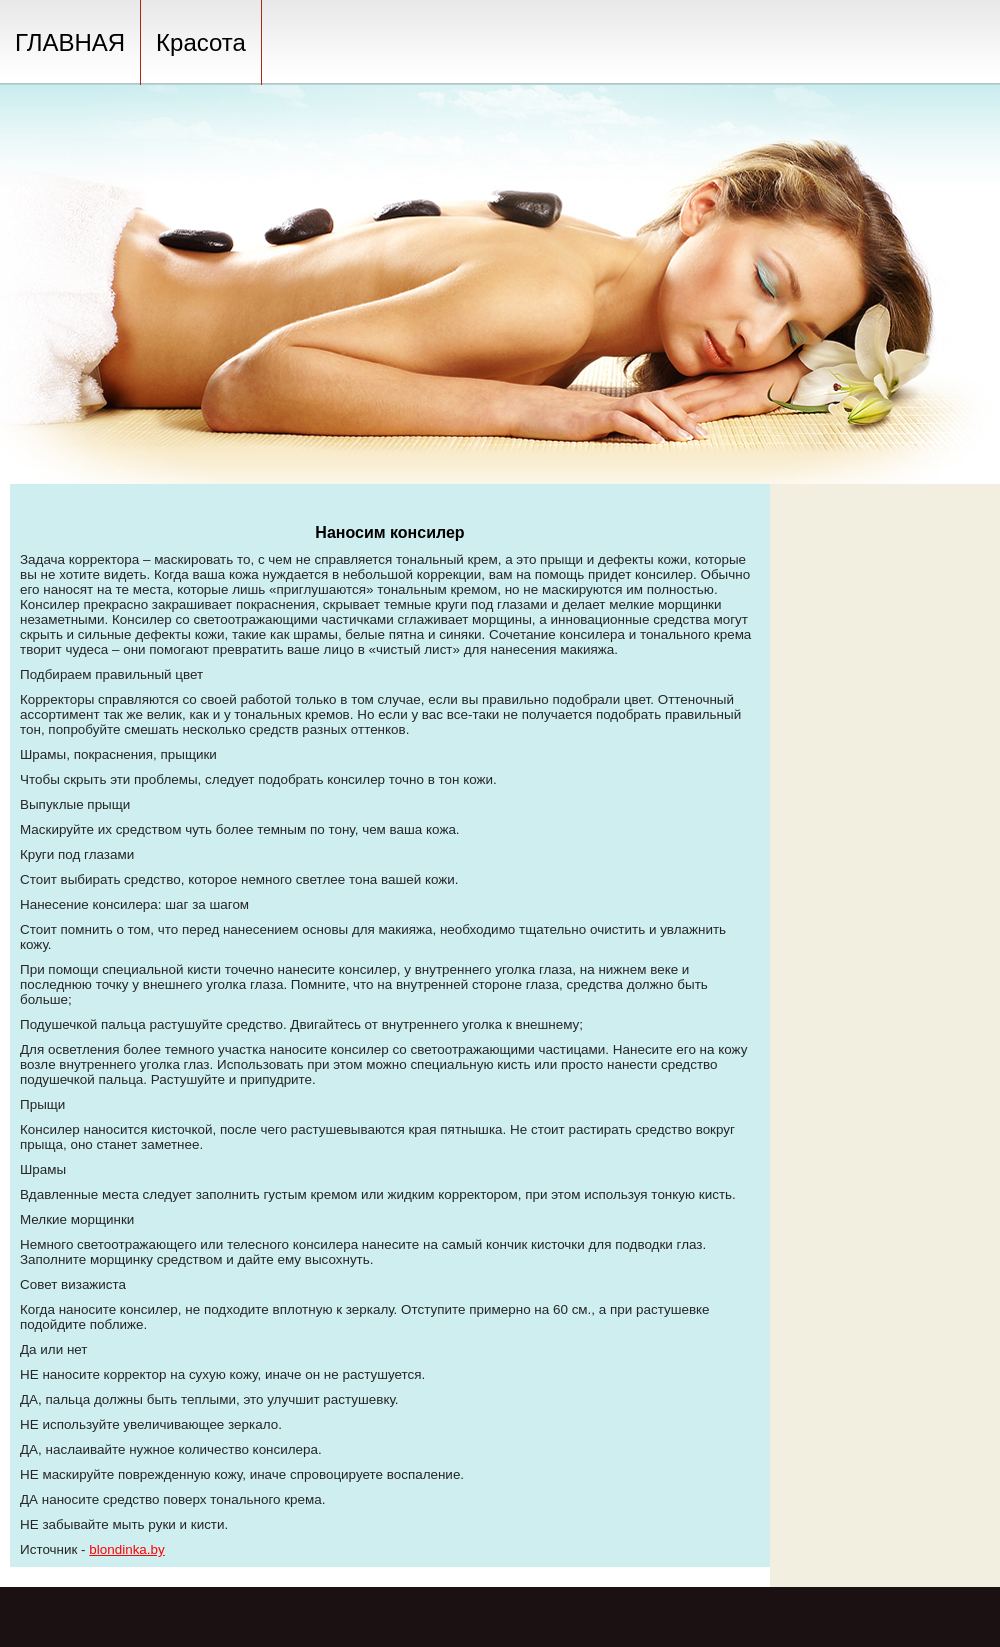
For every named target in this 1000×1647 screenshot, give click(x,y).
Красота (201, 42)
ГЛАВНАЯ (70, 42)
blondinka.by (126, 1549)
